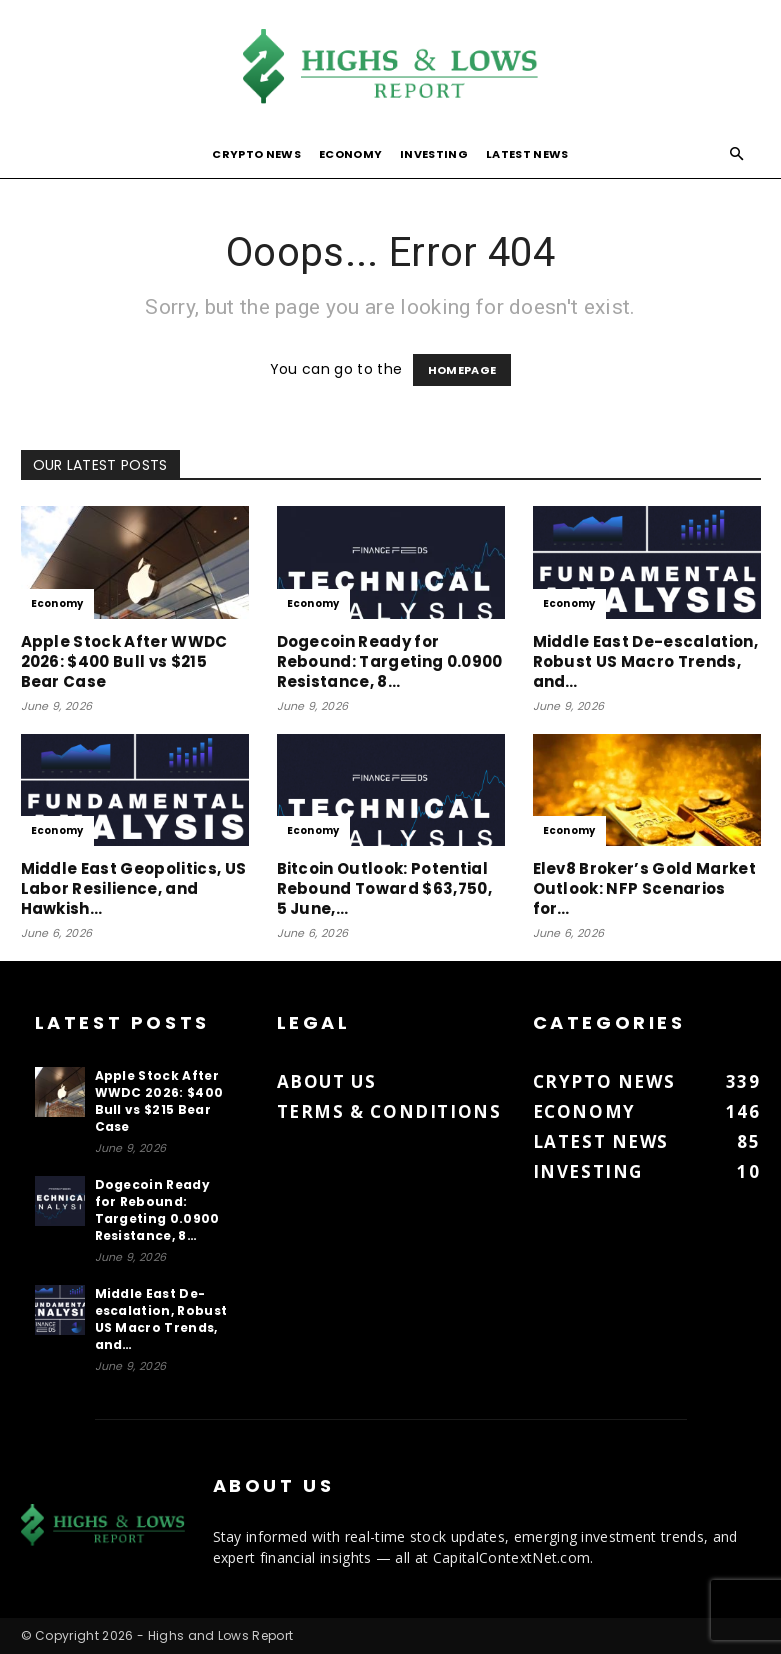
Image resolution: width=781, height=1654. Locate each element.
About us (327, 1081)
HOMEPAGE (462, 370)
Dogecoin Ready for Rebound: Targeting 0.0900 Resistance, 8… (390, 661)
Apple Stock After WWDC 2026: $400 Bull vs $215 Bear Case (124, 661)
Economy (350, 154)
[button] (737, 154)
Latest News (527, 154)
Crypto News (256, 154)
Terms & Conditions (389, 1111)
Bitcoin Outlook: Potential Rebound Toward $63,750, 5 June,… (384, 888)
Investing (434, 154)
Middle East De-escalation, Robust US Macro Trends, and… (645, 661)
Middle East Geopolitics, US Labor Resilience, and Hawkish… (134, 888)
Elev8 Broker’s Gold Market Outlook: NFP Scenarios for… (644, 888)
